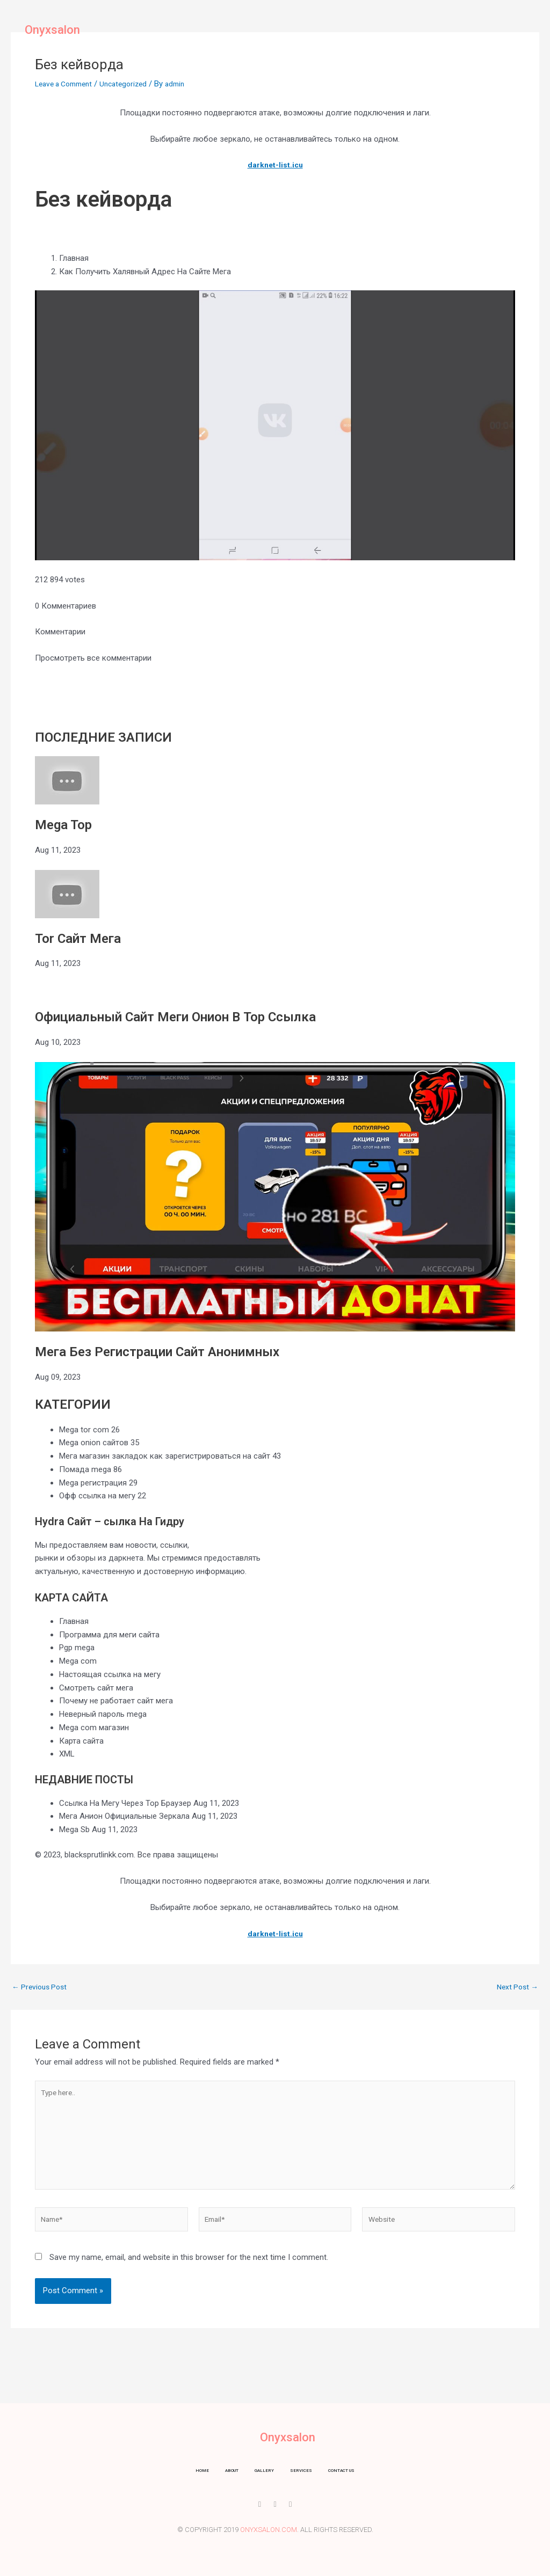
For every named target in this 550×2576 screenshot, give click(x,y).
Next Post (515, 1987)
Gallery (266, 29)
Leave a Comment (67, 84)
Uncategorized (132, 84)
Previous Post (41, 1987)
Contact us (371, 29)
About (223, 29)
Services (315, 29)
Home (183, 29)
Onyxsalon (52, 29)
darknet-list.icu (275, 165)
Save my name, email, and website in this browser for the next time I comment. (188, 2270)
